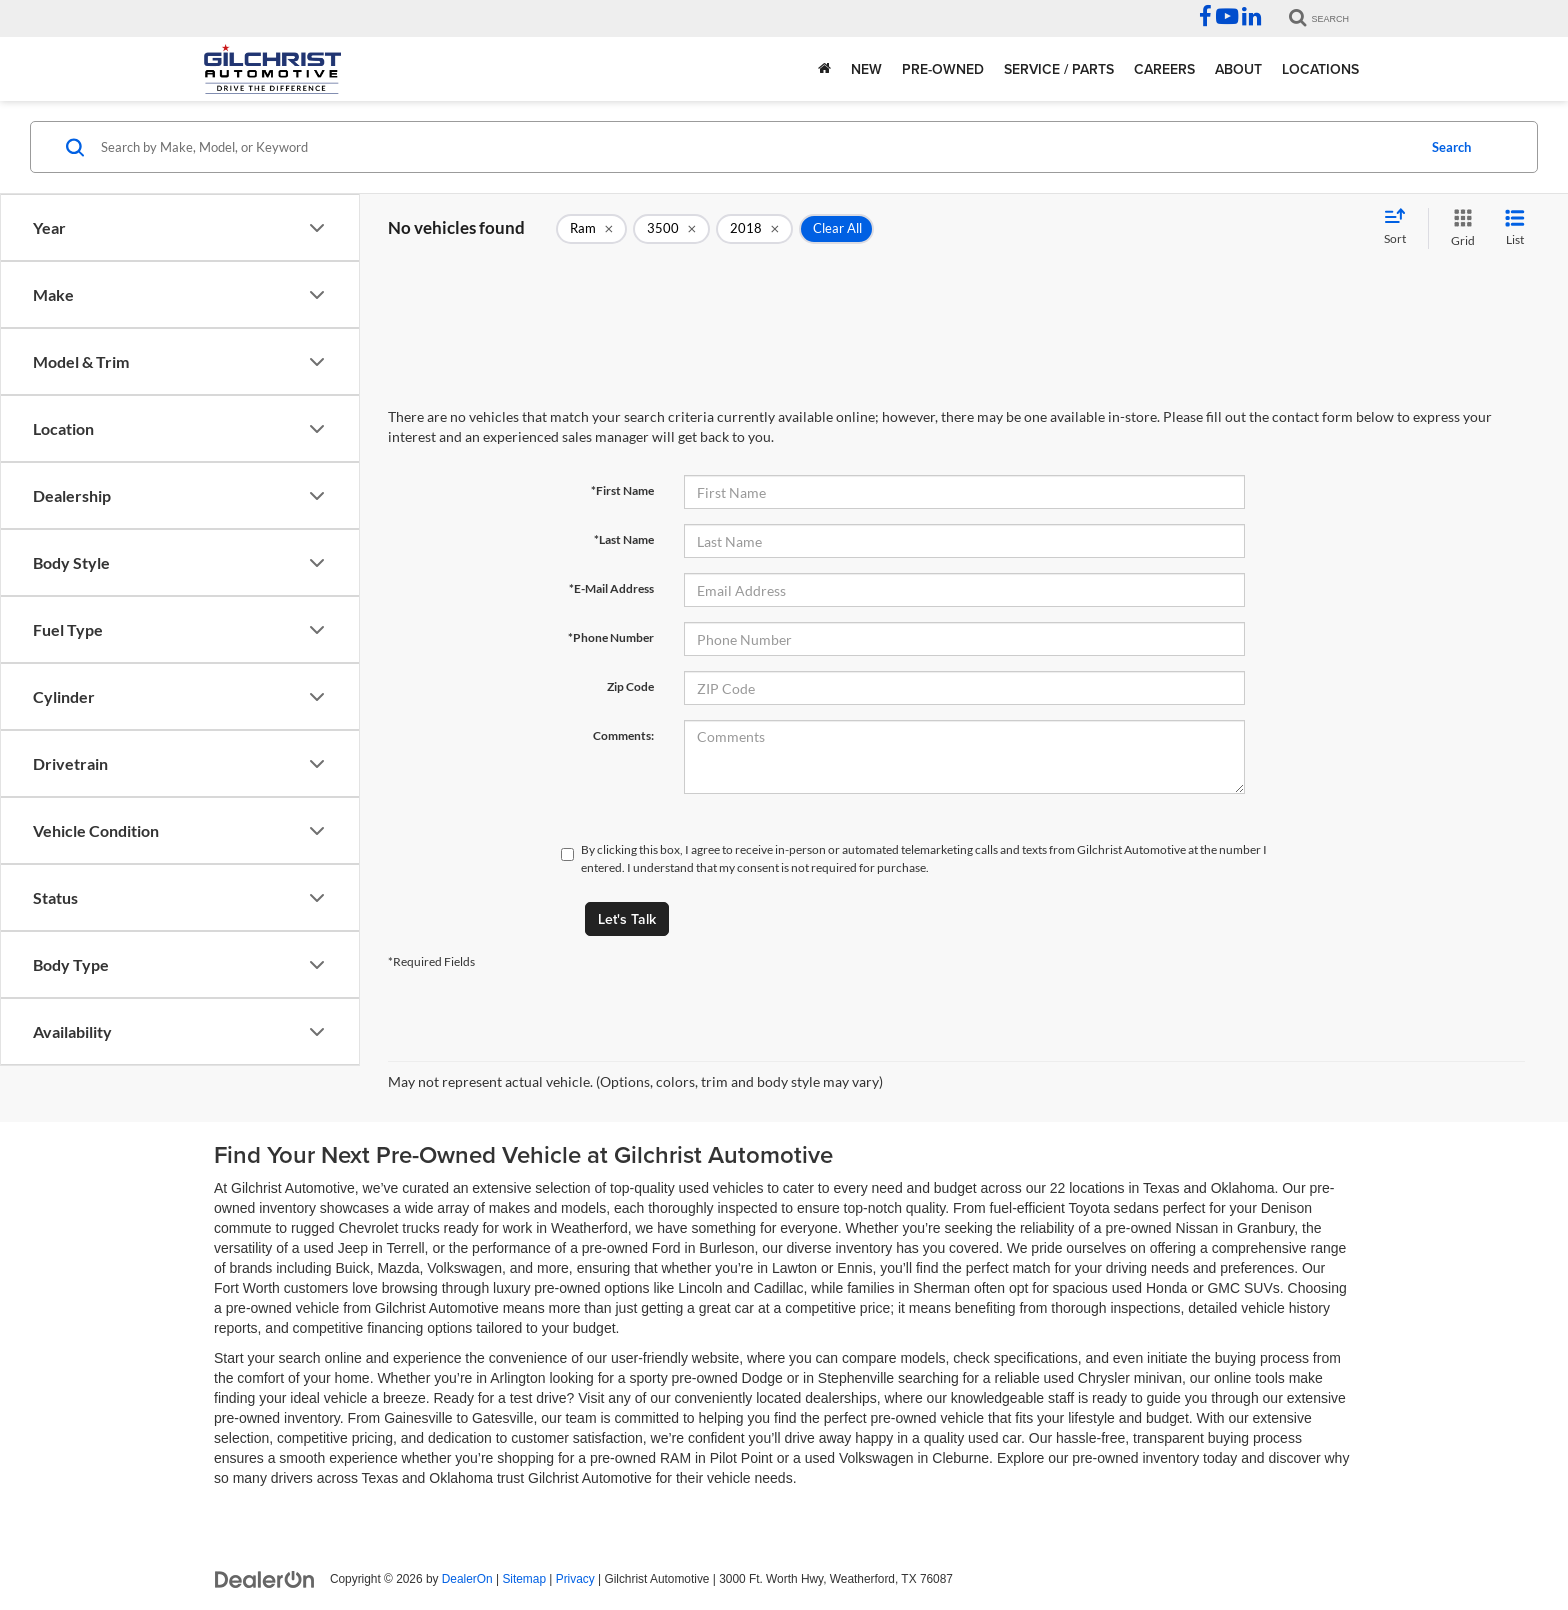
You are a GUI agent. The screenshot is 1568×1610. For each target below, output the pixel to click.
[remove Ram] (591, 229)
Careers (1164, 69)
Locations (1320, 69)
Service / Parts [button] (1059, 69)
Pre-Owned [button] (943, 69)
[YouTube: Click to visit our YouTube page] (1227, 19)
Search (1451, 147)
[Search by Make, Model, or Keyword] (755, 147)
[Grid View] (1459, 228)
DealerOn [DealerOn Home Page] (467, 1579)
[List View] (1515, 228)
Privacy (575, 1579)
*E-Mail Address (611, 588)
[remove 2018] (754, 229)
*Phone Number (611, 637)
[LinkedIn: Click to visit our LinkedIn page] (1251, 19)
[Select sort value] (1401, 228)
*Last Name (624, 539)
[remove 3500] (671, 229)
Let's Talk (627, 919)
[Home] (824, 69)
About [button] (1238, 69)
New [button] (866, 69)
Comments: (623, 735)
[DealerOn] (265, 1578)
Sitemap (524, 1579)
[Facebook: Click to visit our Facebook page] (1205, 19)
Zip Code (630, 686)
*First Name (622, 490)
